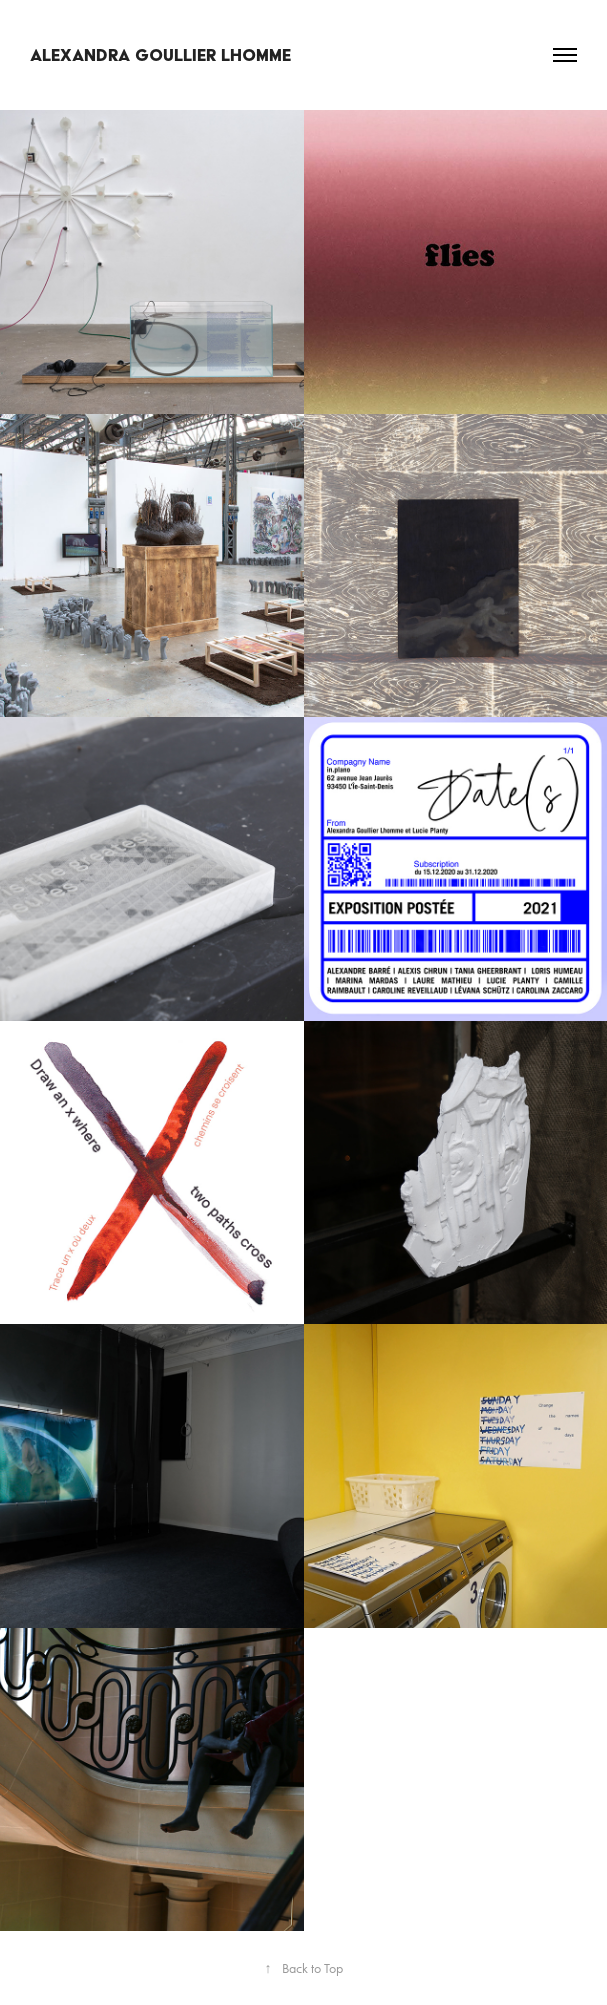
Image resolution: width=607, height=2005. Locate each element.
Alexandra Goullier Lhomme (160, 55)
